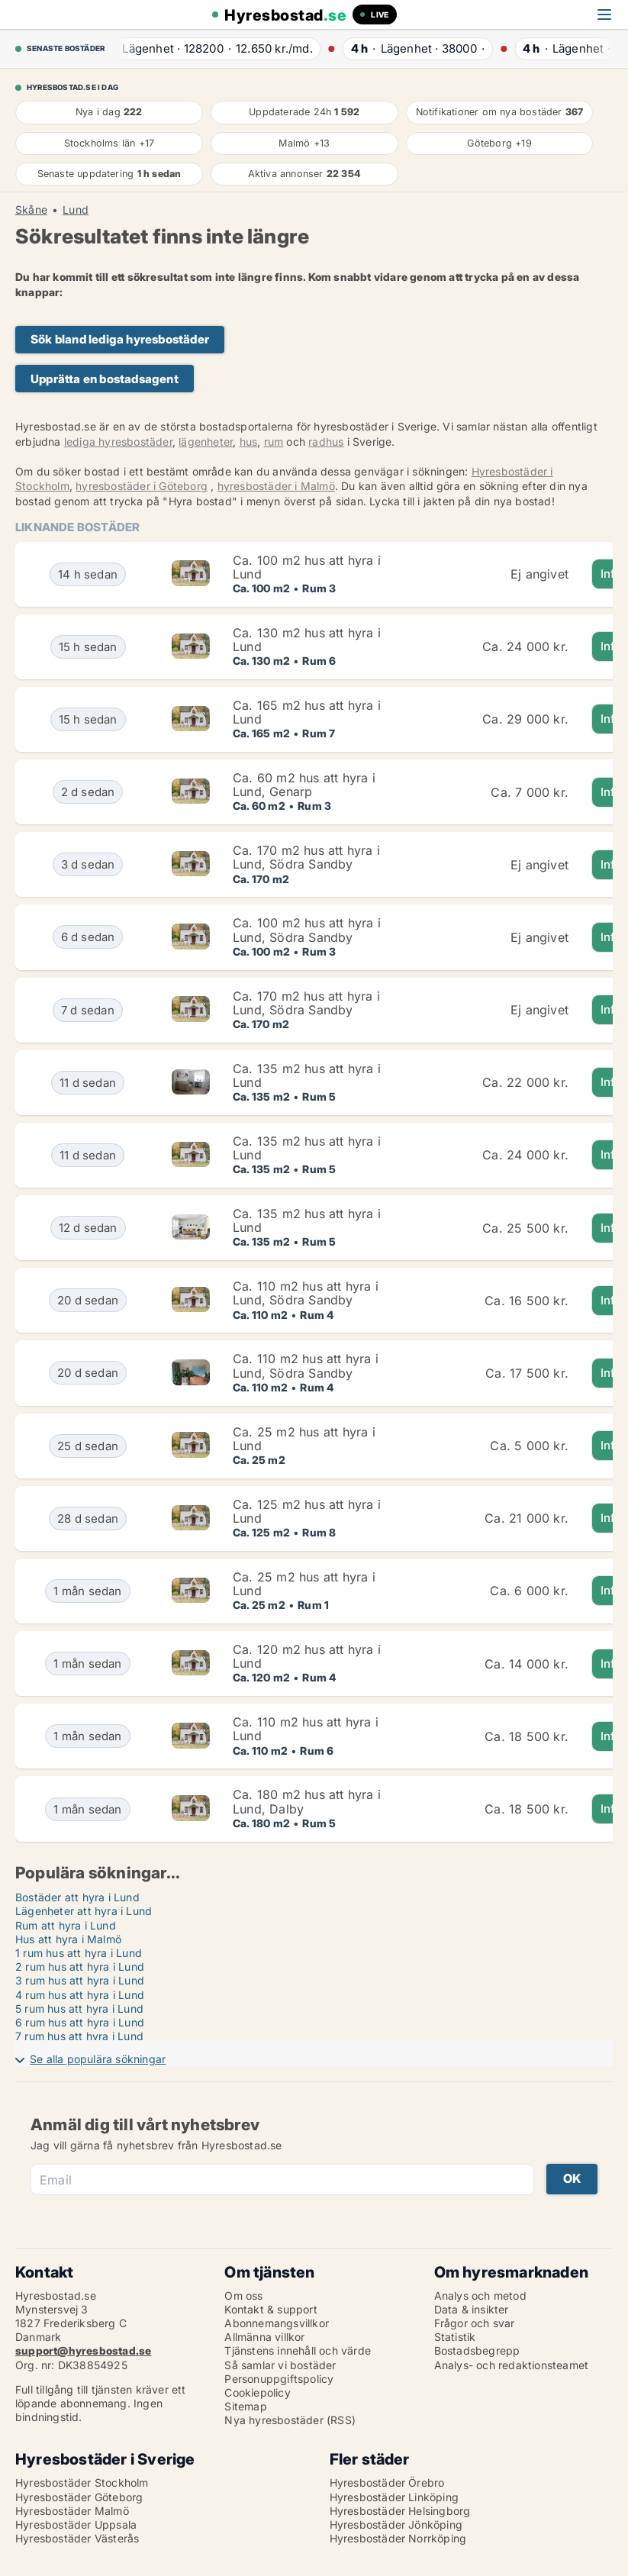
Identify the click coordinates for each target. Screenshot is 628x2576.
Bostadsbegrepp (477, 2350)
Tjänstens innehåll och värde (297, 2350)
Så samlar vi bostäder (280, 2364)
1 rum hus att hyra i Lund (78, 1952)
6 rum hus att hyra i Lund (79, 2022)
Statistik (455, 2336)
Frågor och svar (474, 2322)
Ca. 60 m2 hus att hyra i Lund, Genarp (304, 784)
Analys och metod (480, 2295)
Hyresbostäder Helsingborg (400, 2510)
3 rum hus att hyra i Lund (79, 1980)
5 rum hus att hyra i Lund (79, 2008)
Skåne (31, 210)
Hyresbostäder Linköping (394, 2497)
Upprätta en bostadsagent (105, 379)
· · (211, 48)
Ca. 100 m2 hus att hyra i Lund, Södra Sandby (307, 929)
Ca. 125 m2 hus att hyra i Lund (307, 1511)
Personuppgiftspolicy (278, 2378)
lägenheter (206, 441)
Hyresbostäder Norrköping (398, 2538)
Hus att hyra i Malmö (68, 1939)
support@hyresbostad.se (83, 2350)
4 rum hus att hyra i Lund (79, 1994)
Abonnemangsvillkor (276, 2322)
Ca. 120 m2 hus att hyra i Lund (307, 1656)
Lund (76, 210)
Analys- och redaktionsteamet (511, 2364)
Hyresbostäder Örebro (387, 2482)
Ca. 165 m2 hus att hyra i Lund (307, 712)
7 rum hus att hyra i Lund (79, 2036)
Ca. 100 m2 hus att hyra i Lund (307, 567)
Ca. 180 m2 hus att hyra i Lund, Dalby (307, 1801)
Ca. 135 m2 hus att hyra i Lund (307, 1075)
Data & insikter (471, 2309)
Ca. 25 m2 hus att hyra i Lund (304, 1438)
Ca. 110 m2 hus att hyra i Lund (305, 1728)
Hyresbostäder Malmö (72, 2510)
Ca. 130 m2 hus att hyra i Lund (307, 639)
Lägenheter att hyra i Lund (83, 1910)
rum (274, 441)
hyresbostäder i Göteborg (142, 485)
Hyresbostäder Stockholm (82, 2482)
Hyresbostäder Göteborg (79, 2497)
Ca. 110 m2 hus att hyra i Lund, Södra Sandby (305, 1292)
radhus (325, 441)
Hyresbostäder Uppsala (76, 2524)
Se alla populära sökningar (98, 2058)
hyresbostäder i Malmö (276, 485)
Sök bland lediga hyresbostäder (120, 339)
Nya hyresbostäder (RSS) (290, 2419)
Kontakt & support (270, 2309)
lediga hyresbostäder (118, 441)
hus (249, 441)
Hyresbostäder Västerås (77, 2538)
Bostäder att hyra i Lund (77, 1897)
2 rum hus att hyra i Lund (79, 1966)
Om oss (243, 2295)
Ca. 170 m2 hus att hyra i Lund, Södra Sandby (306, 857)
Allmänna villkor (264, 2336)
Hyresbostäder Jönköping (396, 2524)
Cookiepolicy (257, 2392)
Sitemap (245, 2406)
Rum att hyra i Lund (65, 1925)
